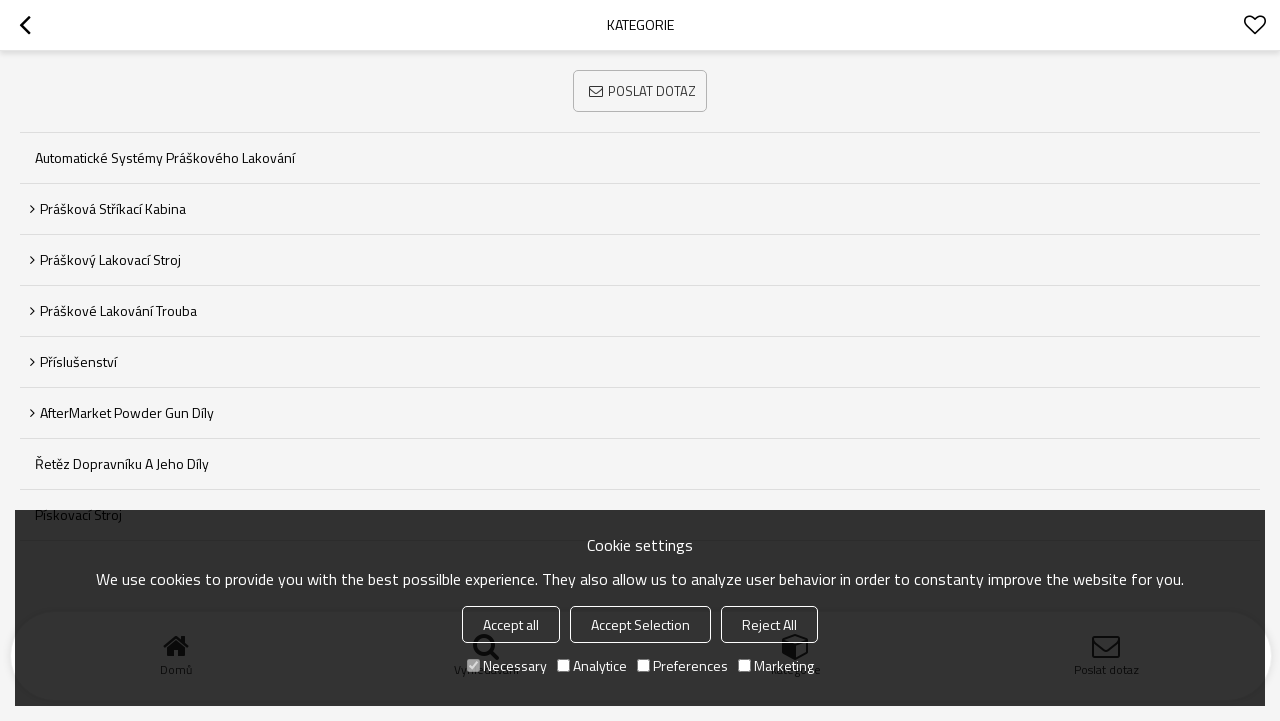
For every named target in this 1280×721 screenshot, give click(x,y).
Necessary (507, 665)
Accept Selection (640, 624)
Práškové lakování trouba (118, 310)
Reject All (769, 624)
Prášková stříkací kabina (113, 208)
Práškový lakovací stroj (110, 259)
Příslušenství (78, 361)
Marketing (776, 665)
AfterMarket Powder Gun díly (127, 412)
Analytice (592, 665)
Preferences (682, 665)
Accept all (511, 624)
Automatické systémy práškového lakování (165, 157)
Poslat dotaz (652, 91)
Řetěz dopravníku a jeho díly (122, 463)
